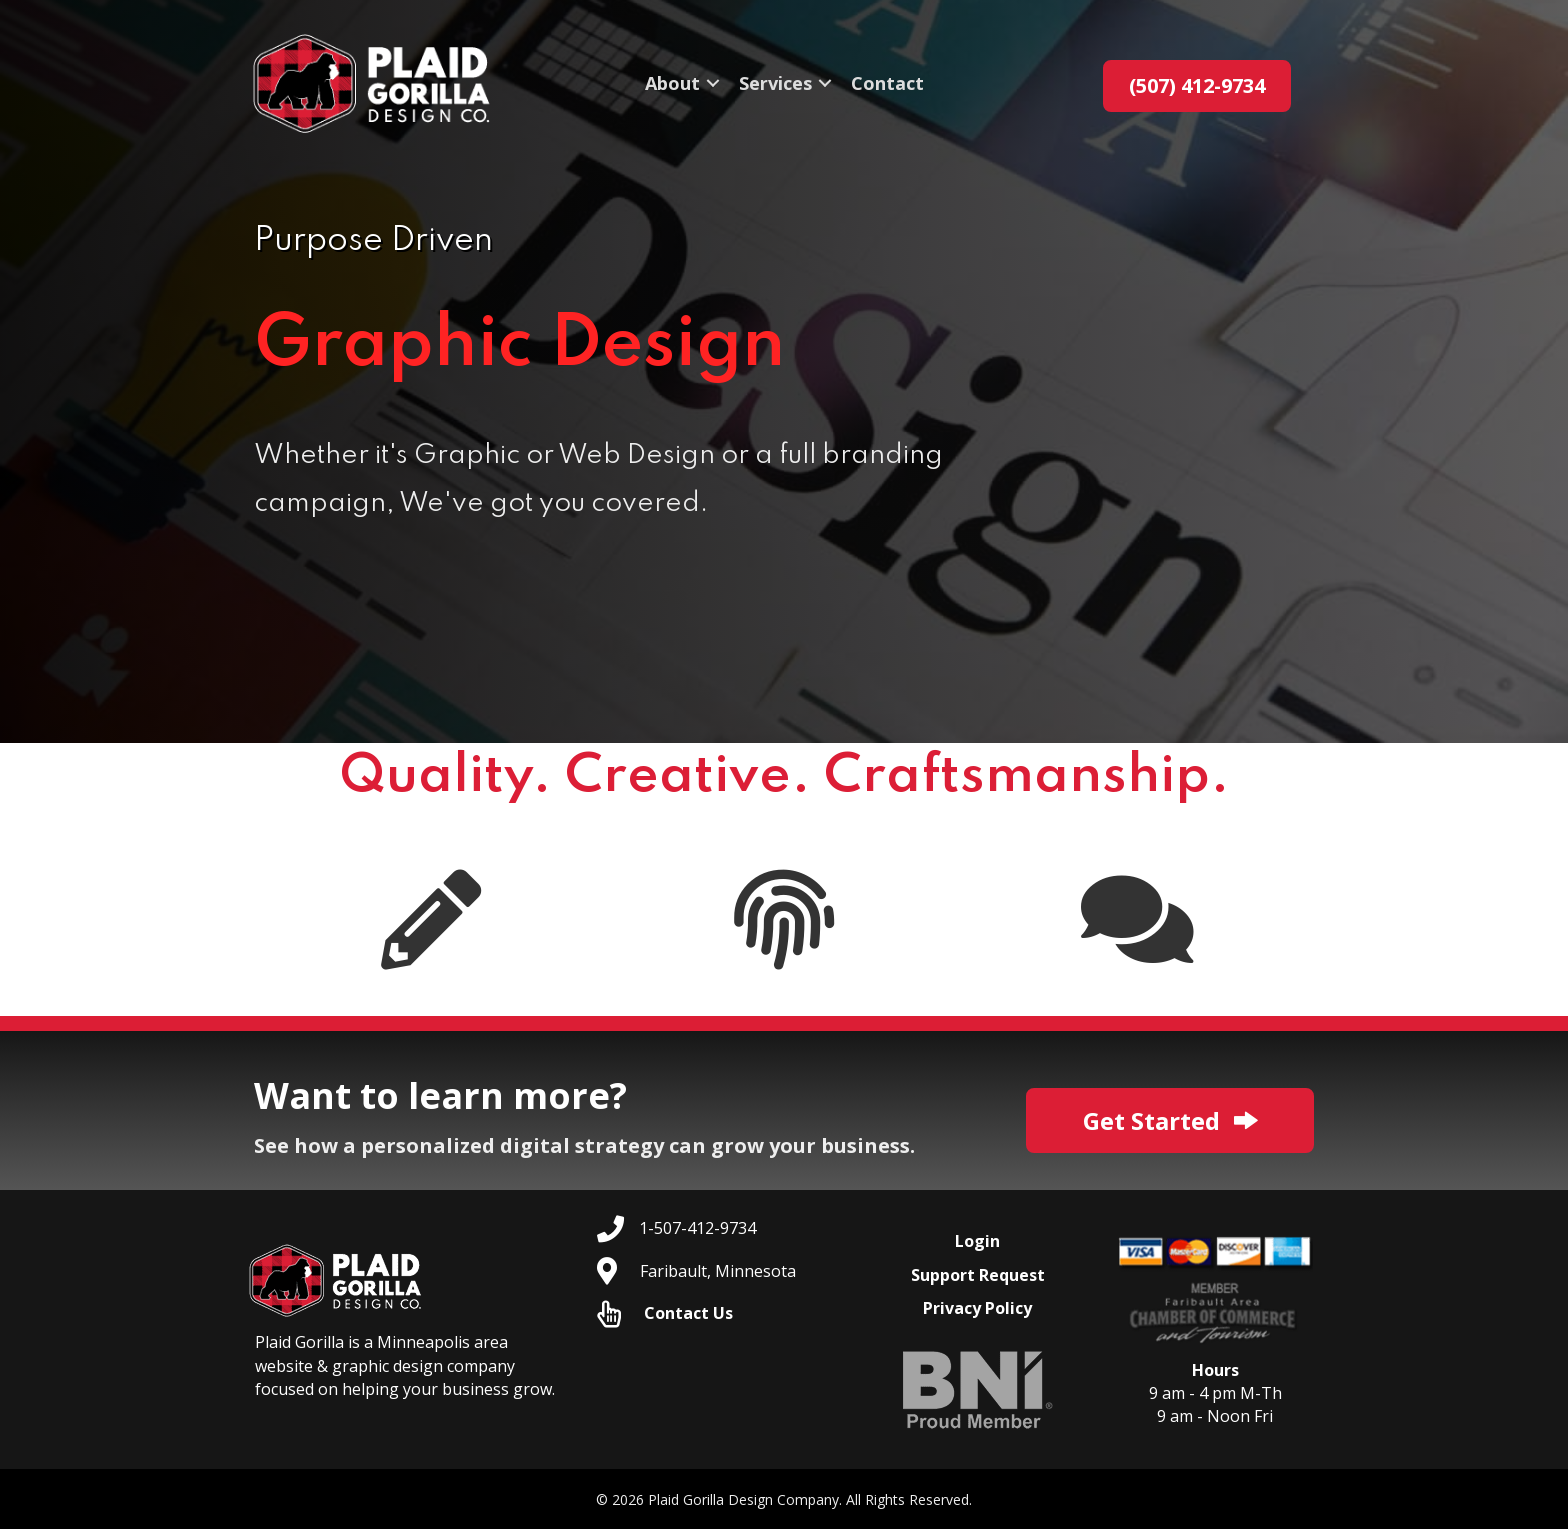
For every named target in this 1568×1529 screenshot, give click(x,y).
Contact (887, 86)
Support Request (978, 1275)
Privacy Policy (977, 1308)
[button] (713, 86)
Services (775, 86)
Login (977, 1241)
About (672, 86)
